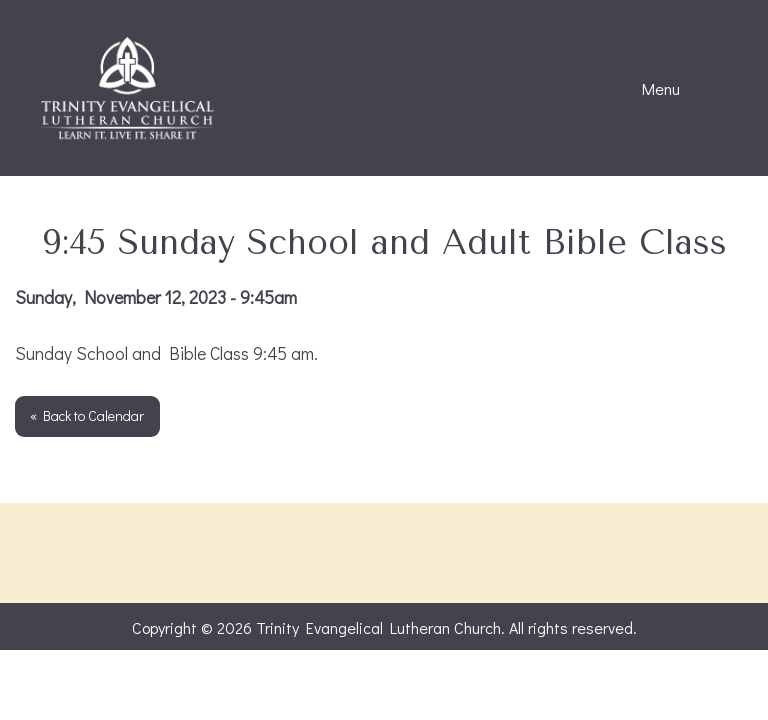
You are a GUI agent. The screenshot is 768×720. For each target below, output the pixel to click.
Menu (651, 89)
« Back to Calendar (87, 415)
